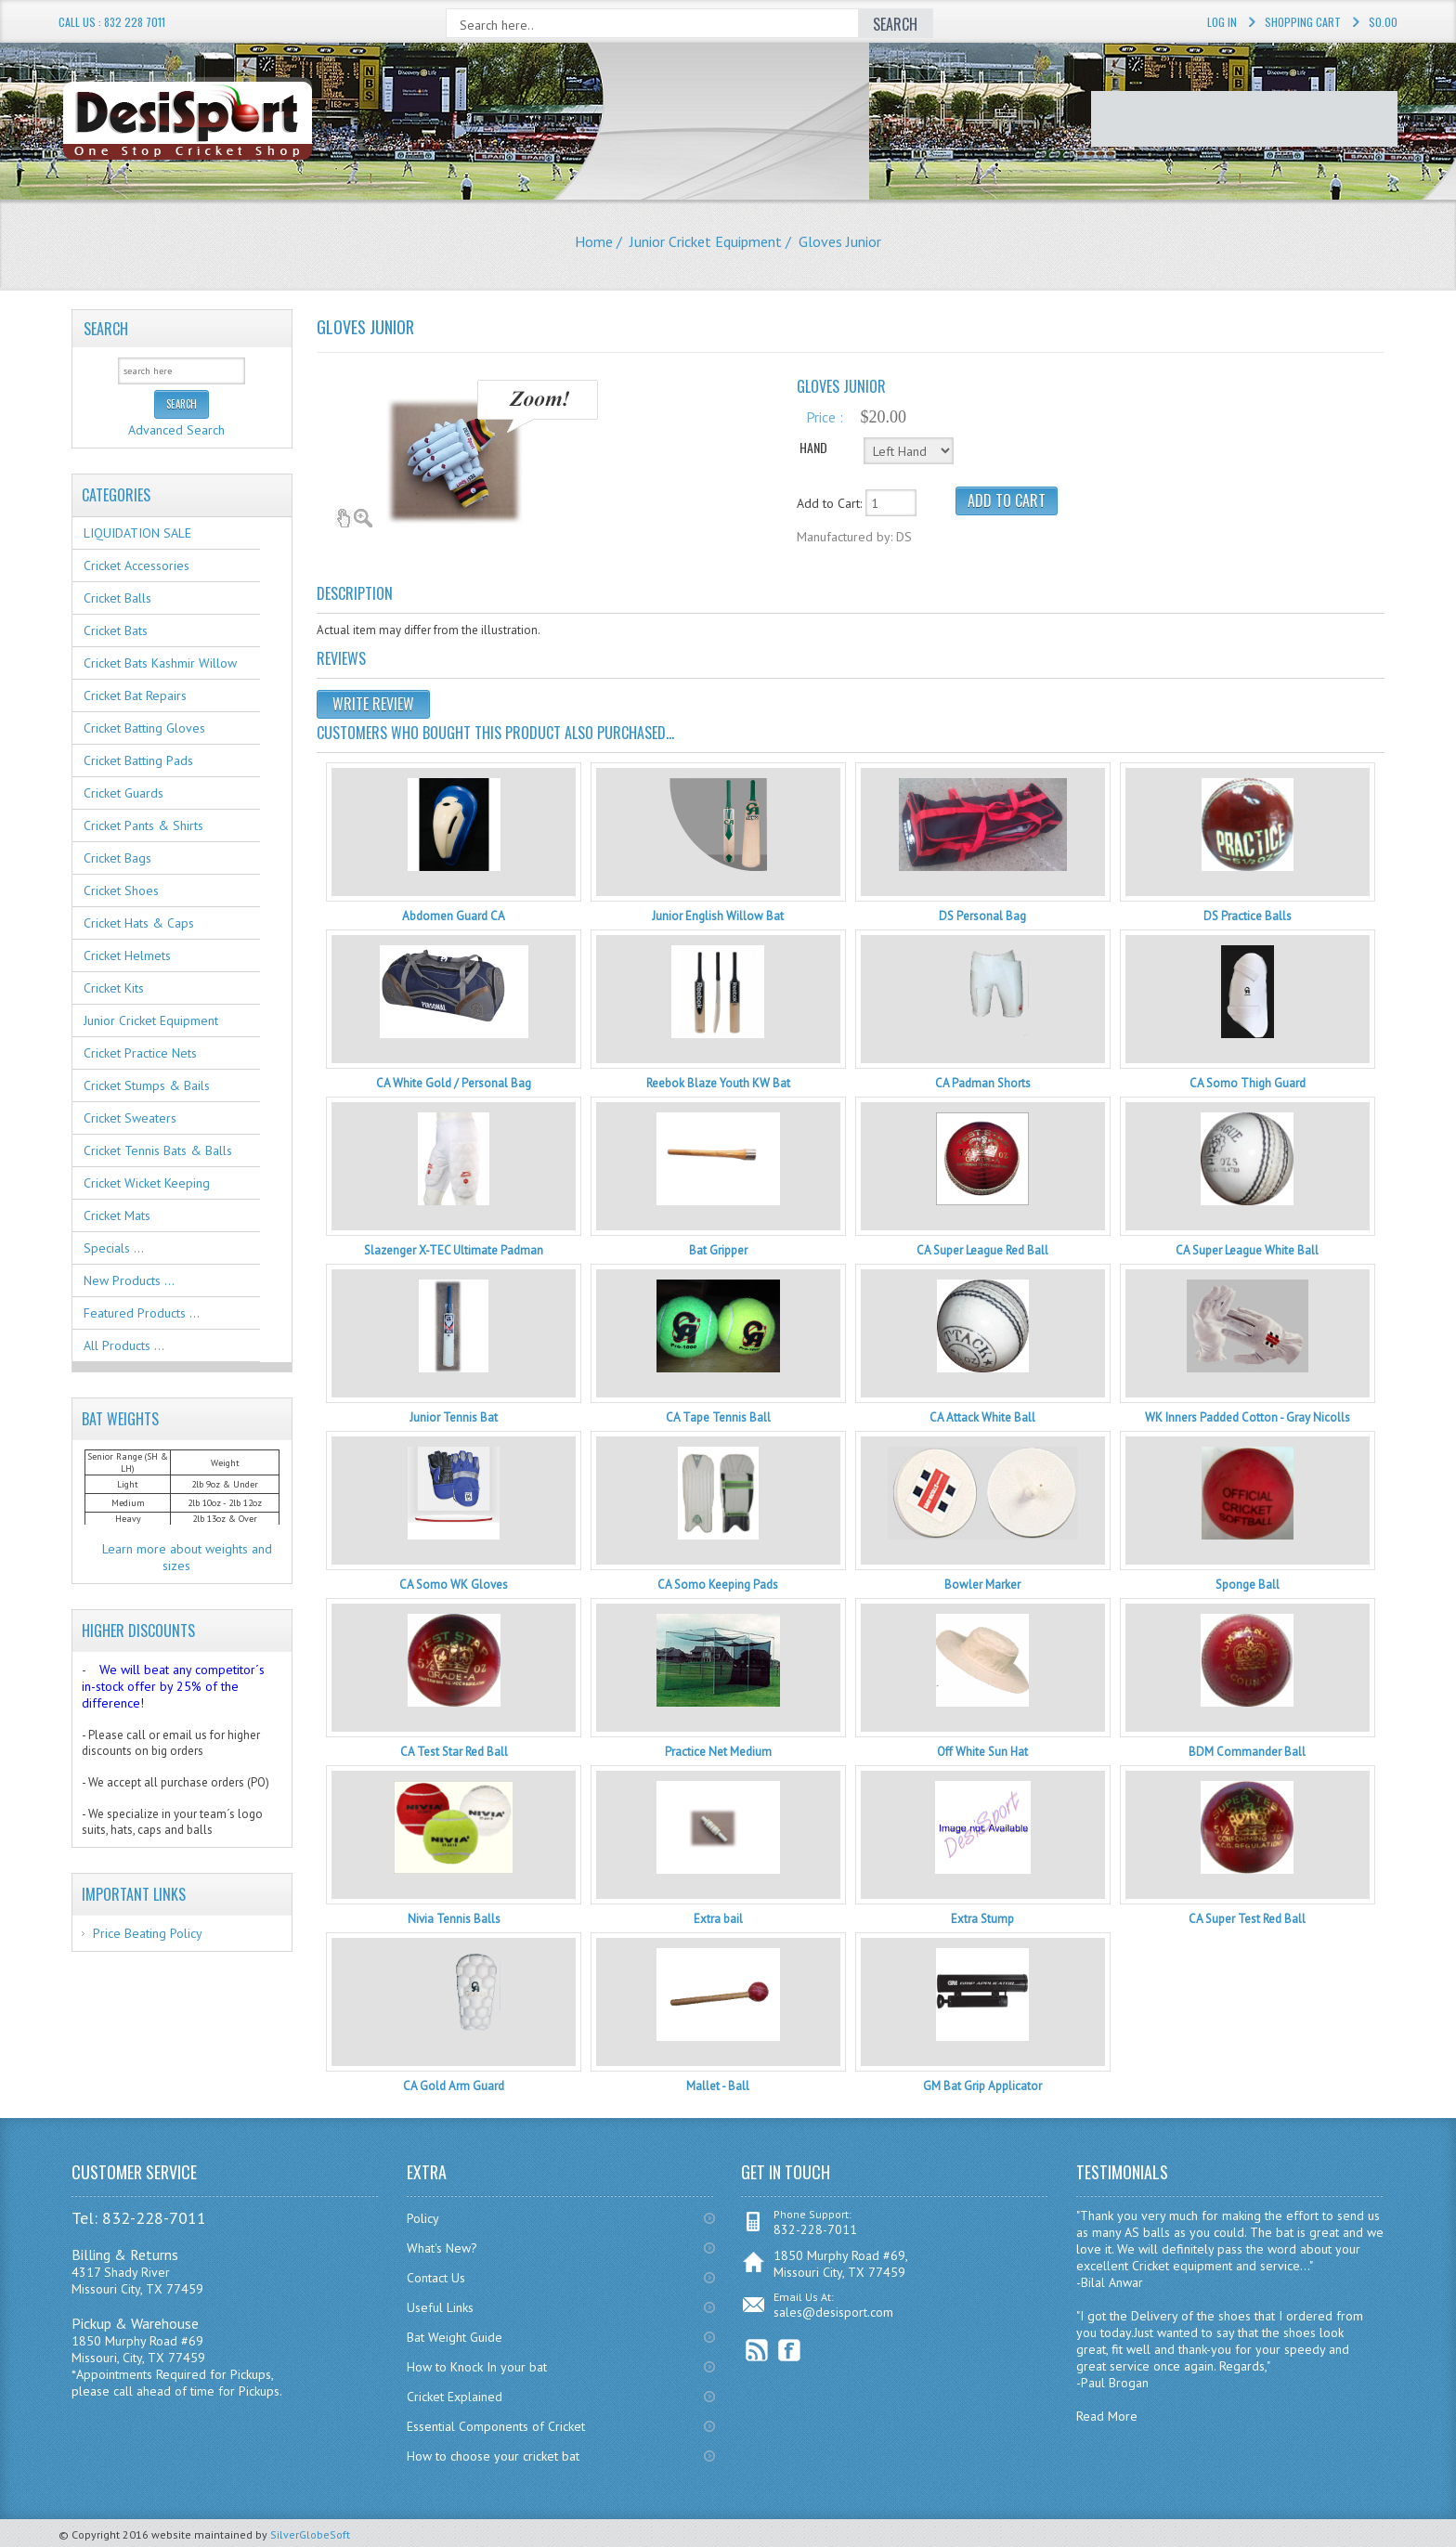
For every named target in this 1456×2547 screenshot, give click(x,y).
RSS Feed (757, 2350)
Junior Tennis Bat (454, 1417)
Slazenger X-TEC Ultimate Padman (453, 1250)
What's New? (442, 2248)
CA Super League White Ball (1247, 1250)
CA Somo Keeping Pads (717, 1584)
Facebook (789, 2350)
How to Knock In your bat (477, 2367)
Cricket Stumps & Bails (147, 1085)
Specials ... (114, 1248)
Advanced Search (176, 430)
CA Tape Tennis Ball (718, 1417)
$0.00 (1383, 22)
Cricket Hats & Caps (139, 923)
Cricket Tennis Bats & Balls (158, 1150)
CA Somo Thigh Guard (1248, 1083)
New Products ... (129, 1280)
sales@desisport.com (833, 2312)
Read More (1107, 2416)
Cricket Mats (117, 1215)
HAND (813, 447)
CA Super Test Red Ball (1247, 1919)
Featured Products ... (142, 1313)
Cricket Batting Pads (138, 760)
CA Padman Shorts (983, 1083)
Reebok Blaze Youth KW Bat (718, 1083)
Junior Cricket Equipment (706, 241)
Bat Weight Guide (454, 2337)
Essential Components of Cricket (496, 2426)
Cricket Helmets (127, 955)
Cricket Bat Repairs (135, 695)
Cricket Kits (114, 988)
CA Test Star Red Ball (454, 1752)
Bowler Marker (982, 1584)
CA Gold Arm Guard (453, 2086)
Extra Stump (982, 1919)
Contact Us (436, 2277)
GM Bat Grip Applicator (982, 2086)
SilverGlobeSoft (310, 2534)
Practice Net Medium (718, 1752)
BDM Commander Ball (1247, 1752)
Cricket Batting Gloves (144, 728)
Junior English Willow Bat (718, 916)
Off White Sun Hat (982, 1752)
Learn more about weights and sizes (187, 1557)
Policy (423, 2218)
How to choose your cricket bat (493, 2456)
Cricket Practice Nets (140, 1053)
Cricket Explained (454, 2396)
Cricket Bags (117, 858)
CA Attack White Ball (982, 1417)
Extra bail (718, 1919)
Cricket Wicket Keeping (147, 1183)
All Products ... (124, 1345)
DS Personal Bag (982, 916)
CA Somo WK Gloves (453, 1584)
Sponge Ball (1248, 1584)
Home (594, 241)
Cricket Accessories (136, 565)
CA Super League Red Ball (982, 1250)
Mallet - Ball (717, 2086)
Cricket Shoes (121, 890)
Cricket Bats (116, 630)
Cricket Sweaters (130, 1118)
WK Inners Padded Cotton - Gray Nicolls (1247, 1417)
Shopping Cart (1303, 22)
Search (106, 329)
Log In (1222, 22)
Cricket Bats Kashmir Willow (160, 663)
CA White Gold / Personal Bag (453, 1083)
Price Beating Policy (147, 1933)
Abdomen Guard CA (453, 916)
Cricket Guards (123, 793)
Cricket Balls (117, 598)
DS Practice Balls (1247, 916)
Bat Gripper (718, 1250)
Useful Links (440, 2307)
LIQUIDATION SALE (137, 533)
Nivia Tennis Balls (454, 1919)
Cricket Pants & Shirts (143, 825)
